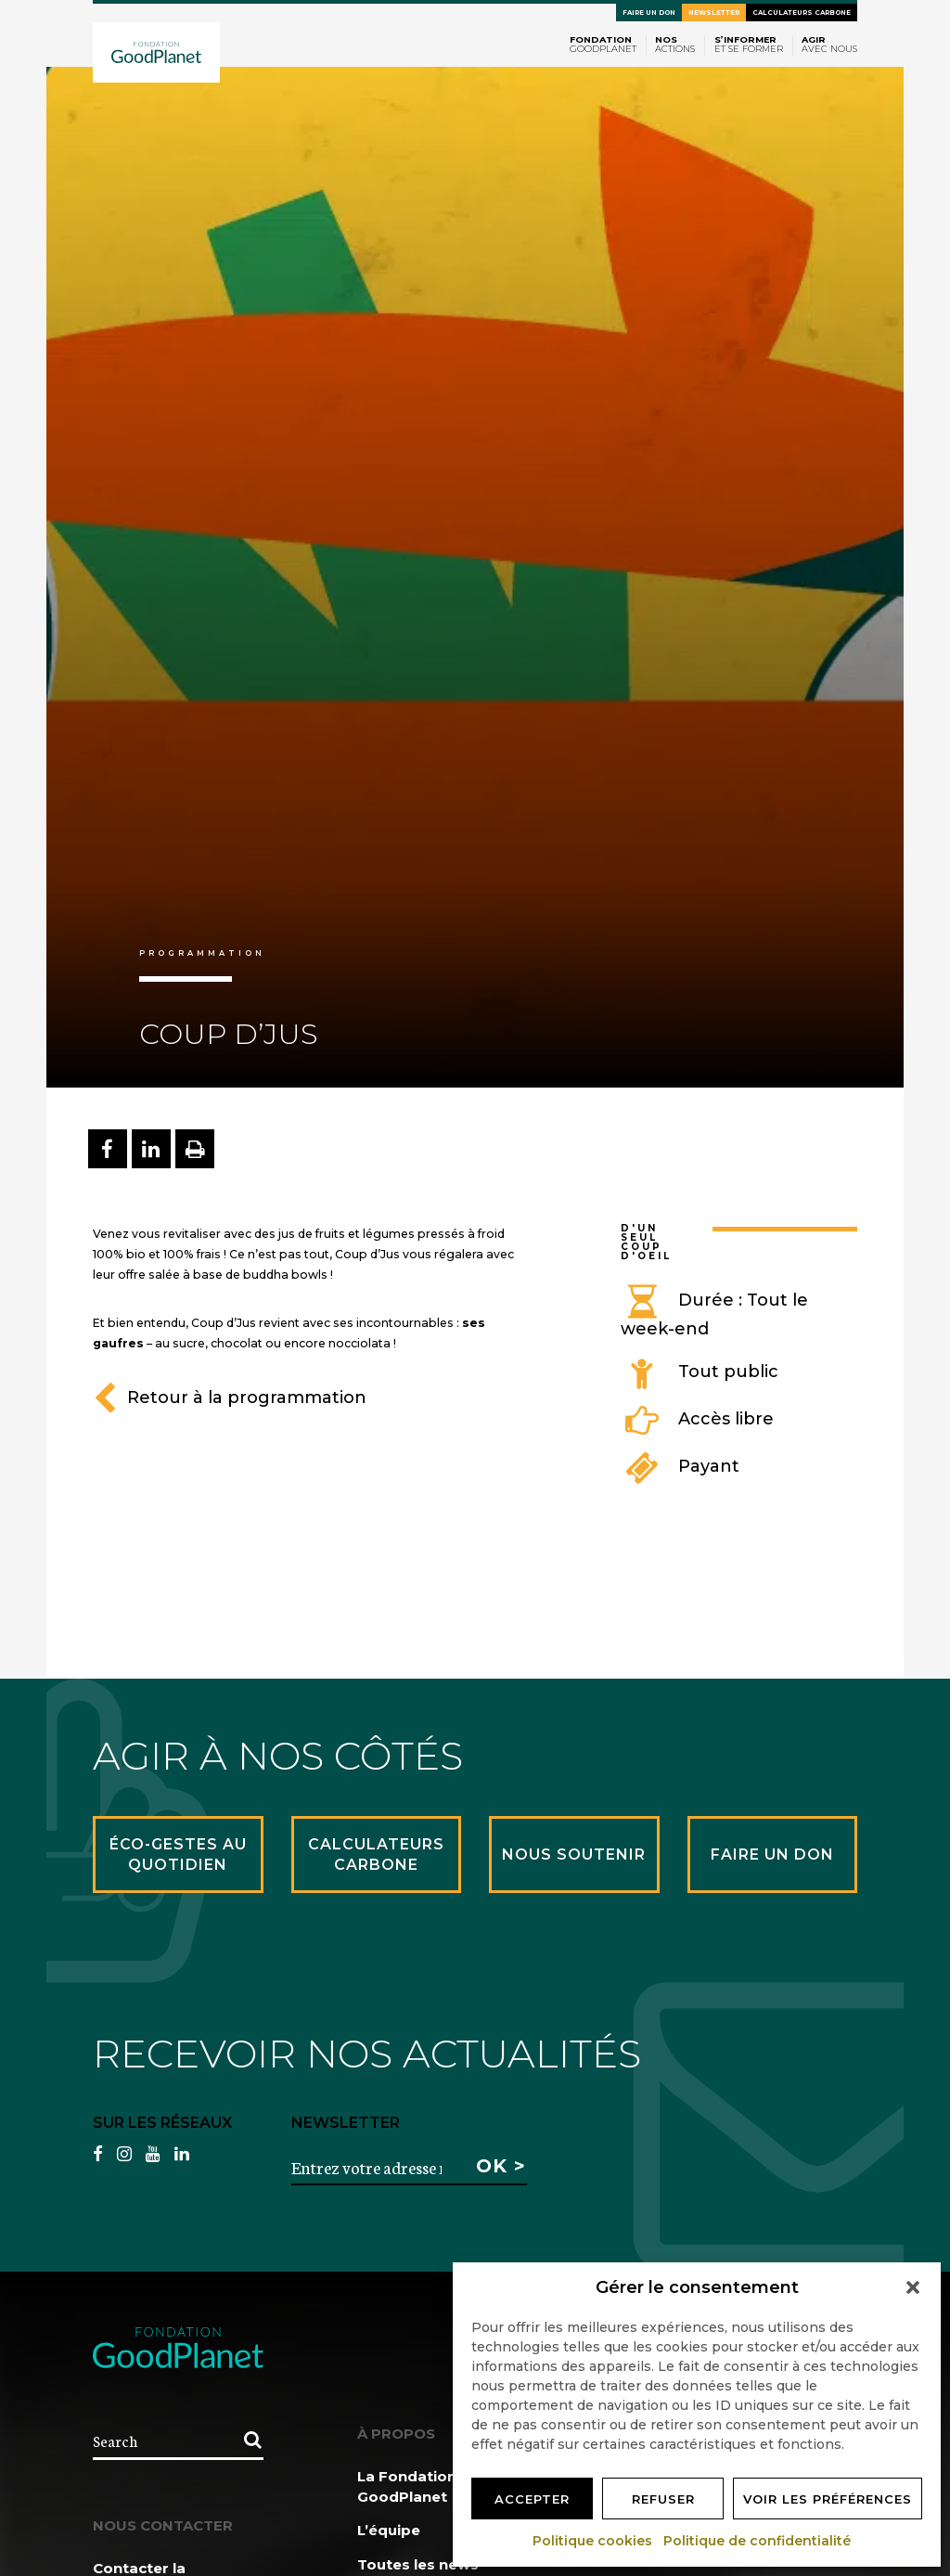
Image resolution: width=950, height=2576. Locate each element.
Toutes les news (418, 2564)
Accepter (532, 2499)
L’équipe (388, 2530)
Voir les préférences (827, 2499)
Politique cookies (593, 2540)
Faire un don (649, 12)
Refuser (663, 2499)
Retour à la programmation (229, 1397)
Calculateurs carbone (801, 12)
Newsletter (713, 12)
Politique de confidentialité (758, 2540)
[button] (913, 2287)
